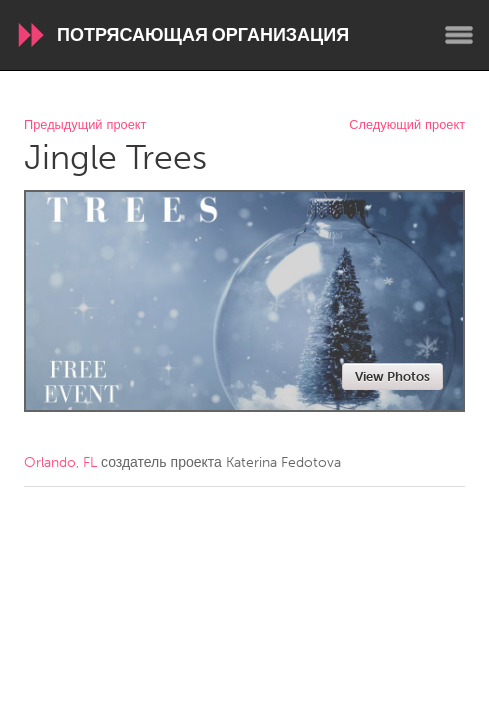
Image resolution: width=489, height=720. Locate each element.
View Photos (392, 376)
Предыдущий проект (85, 125)
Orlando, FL (60, 462)
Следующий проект (407, 125)
